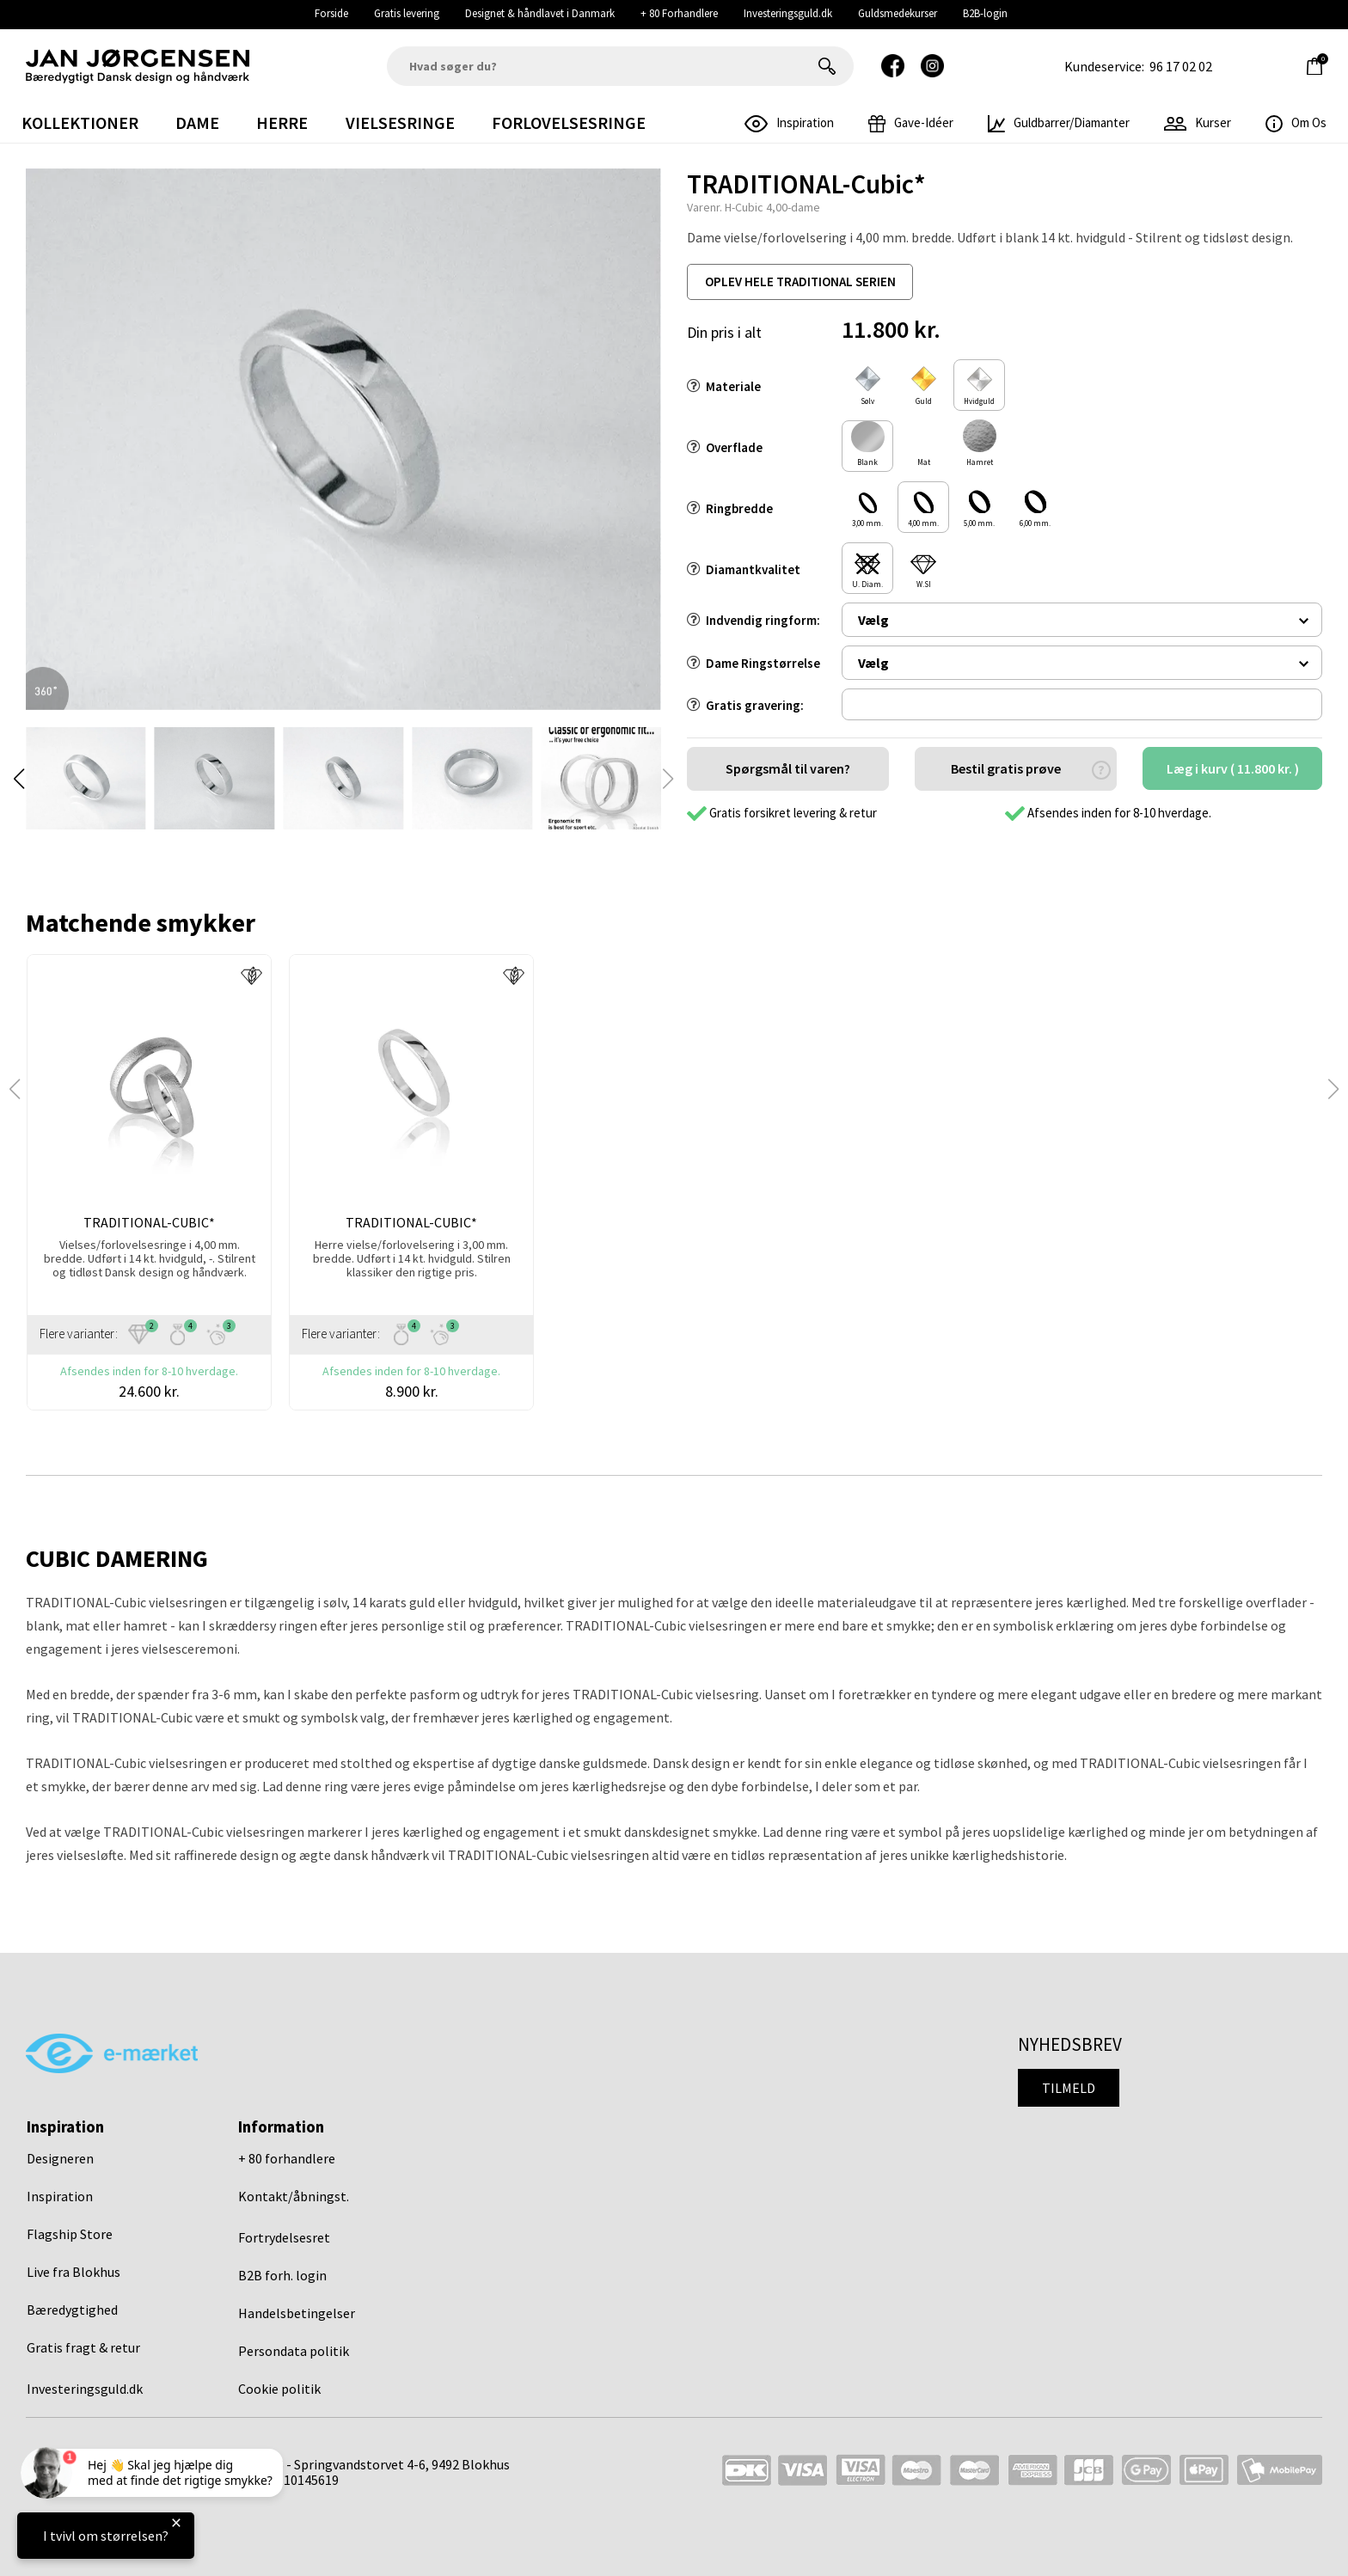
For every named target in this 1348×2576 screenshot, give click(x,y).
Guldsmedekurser (897, 13)
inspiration (789, 122)
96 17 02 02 (1180, 66)
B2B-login (985, 13)
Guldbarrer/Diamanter (1059, 122)
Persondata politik (293, 2350)
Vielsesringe (400, 122)
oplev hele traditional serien (800, 281)
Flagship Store (70, 2234)
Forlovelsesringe (569, 122)
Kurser (1197, 122)
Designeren (60, 2158)
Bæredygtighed (72, 2309)
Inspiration (60, 2196)
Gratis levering (406, 13)
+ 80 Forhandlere (679, 13)
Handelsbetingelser (296, 2313)
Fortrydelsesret (284, 2237)
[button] (19, 778)
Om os (1296, 122)
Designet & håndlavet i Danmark (540, 13)
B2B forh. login (282, 2275)
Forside (331, 13)
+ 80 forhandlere (286, 2158)
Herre (282, 122)
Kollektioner (79, 122)
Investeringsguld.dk (788, 13)
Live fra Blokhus (73, 2271)
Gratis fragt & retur (83, 2347)
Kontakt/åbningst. (293, 2196)
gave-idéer (910, 122)
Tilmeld (1068, 2087)
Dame (197, 122)
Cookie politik (279, 2388)
